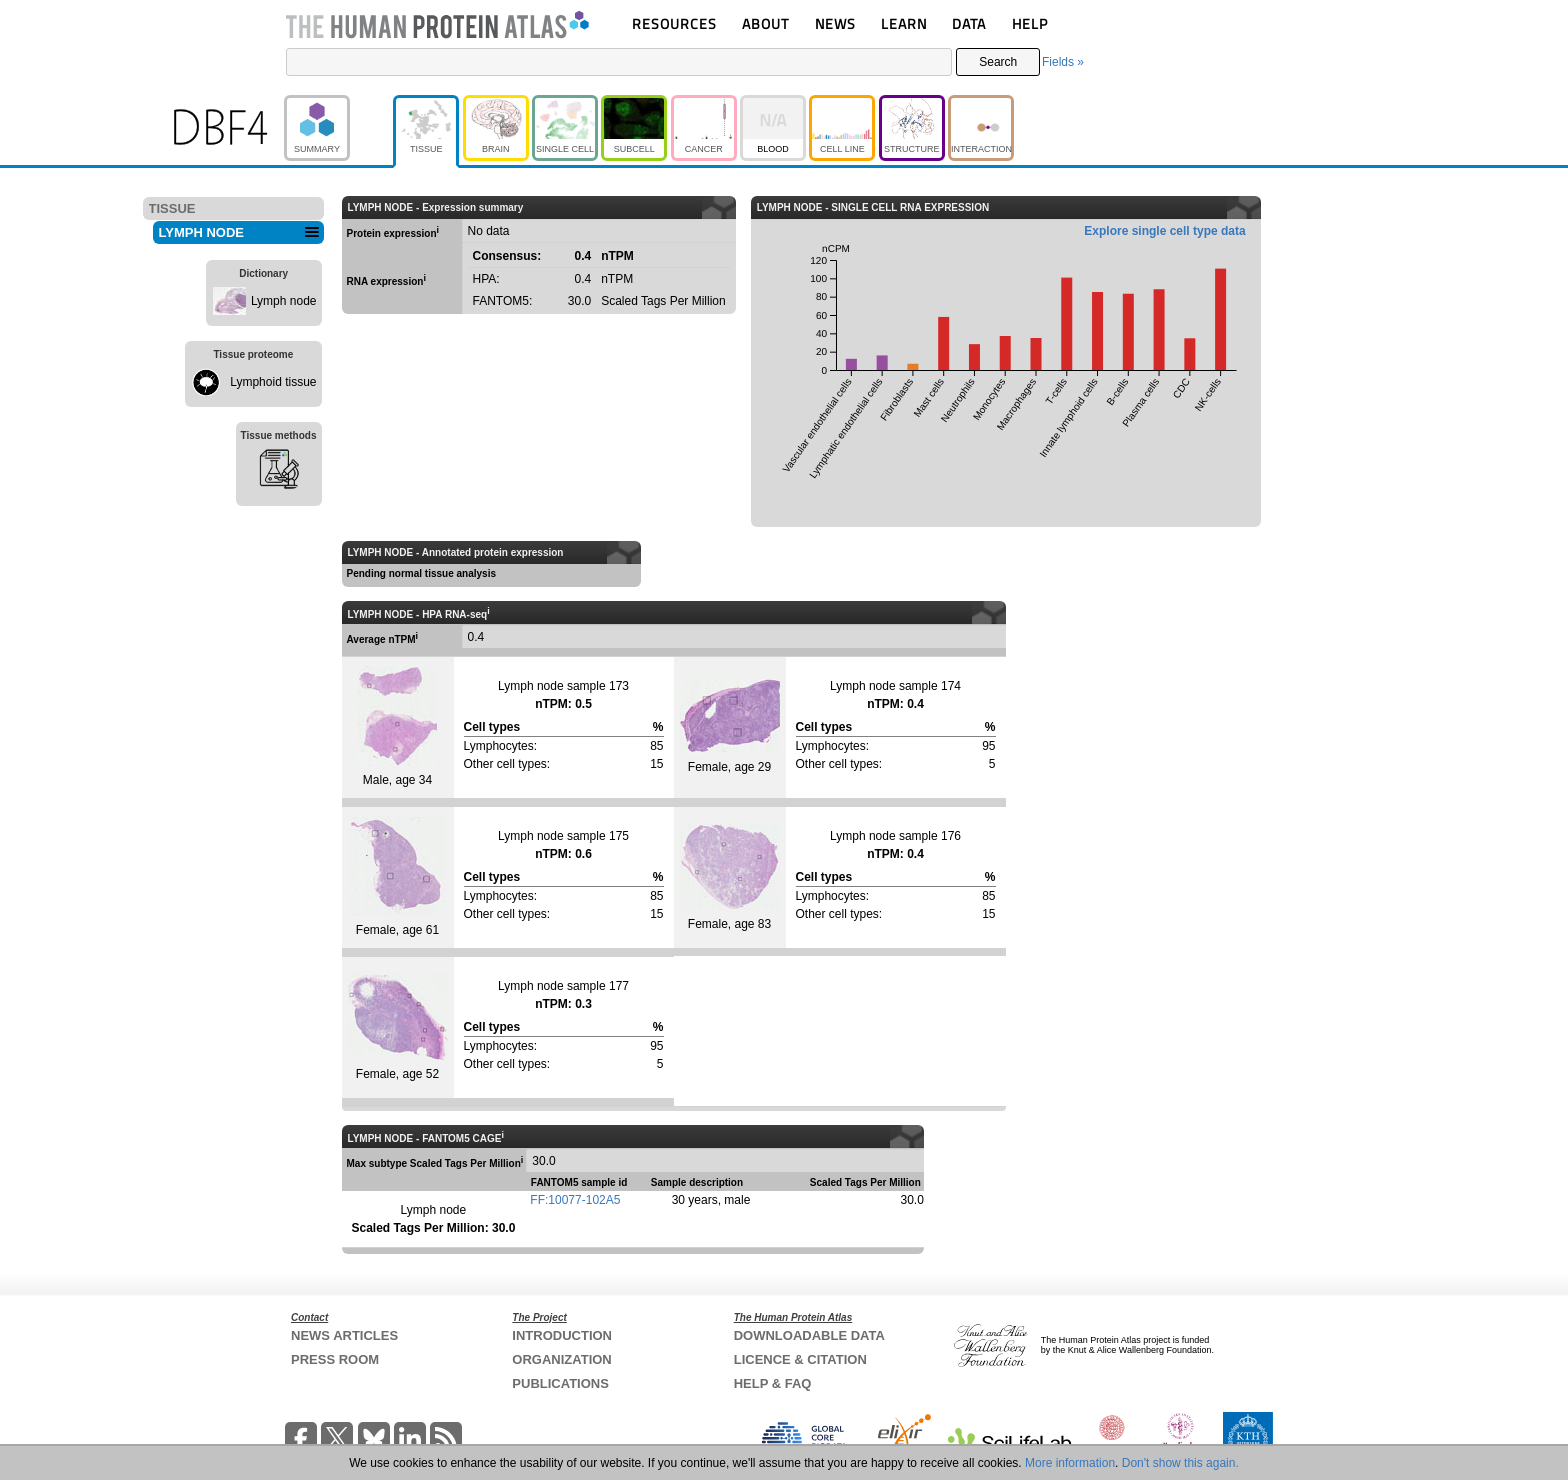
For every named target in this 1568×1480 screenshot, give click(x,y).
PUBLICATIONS (560, 1383)
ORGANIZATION (561, 1359)
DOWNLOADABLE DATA (809, 1335)
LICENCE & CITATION (800, 1359)
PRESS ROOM (335, 1359)
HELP (1030, 23)
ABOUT (765, 23)
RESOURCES (674, 23)
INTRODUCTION (562, 1335)
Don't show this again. (1180, 1463)
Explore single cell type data (1164, 231)
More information (1070, 1463)
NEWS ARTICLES (344, 1335)
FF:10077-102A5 (575, 1200)
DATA (969, 23)
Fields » (1063, 62)
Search (998, 62)
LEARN (904, 23)
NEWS (835, 23)
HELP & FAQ (773, 1383)
